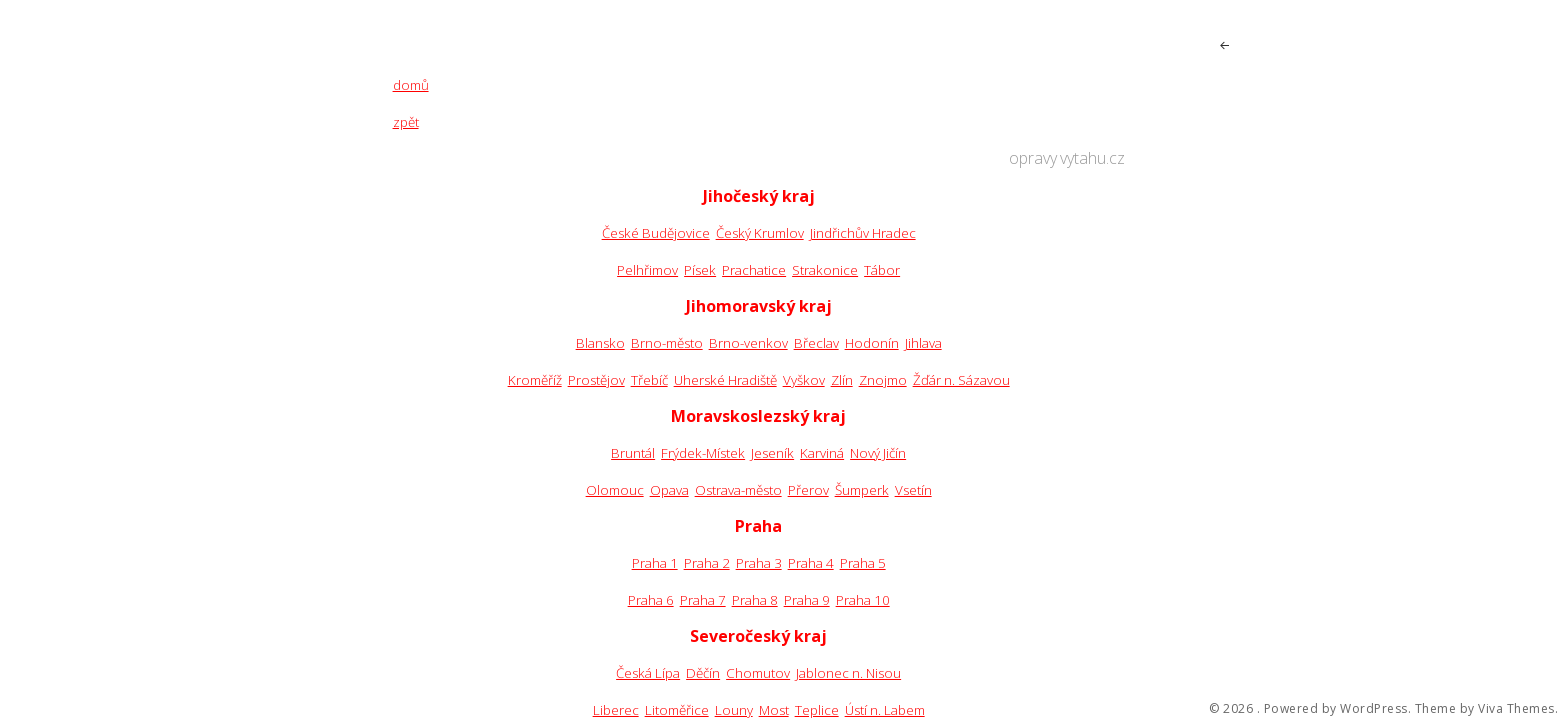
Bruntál (633, 453)
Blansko (600, 343)
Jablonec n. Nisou (848, 673)
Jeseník (772, 453)
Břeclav (816, 343)
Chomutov (758, 673)
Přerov (808, 490)
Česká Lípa (648, 673)
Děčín (703, 673)
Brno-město (667, 343)
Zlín (842, 380)
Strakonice (825, 270)
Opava (669, 490)
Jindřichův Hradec (863, 233)
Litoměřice (677, 710)
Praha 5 (863, 563)
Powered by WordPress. (1338, 709)
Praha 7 (703, 600)
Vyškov (804, 380)
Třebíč (649, 380)
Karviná (822, 453)
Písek (700, 270)
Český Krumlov (760, 233)
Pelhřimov (647, 270)
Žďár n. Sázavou (961, 380)
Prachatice (754, 270)
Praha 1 (655, 563)
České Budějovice (656, 233)
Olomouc (615, 490)
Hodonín (872, 343)
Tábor (882, 270)
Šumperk (862, 490)
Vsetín (913, 490)
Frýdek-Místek (703, 453)
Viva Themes (1516, 709)
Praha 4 (811, 563)
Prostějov (596, 380)
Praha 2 (707, 563)
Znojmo (883, 380)
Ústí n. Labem (885, 710)
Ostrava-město (738, 490)
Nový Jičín (878, 453)
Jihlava (923, 343)
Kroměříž (535, 380)
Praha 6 (651, 600)
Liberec (616, 710)
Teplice (817, 710)
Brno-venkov (748, 343)
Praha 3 (759, 563)
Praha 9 (807, 600)
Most (774, 710)
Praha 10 (863, 600)
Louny (734, 710)
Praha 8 (755, 600)
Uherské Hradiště (725, 380)
